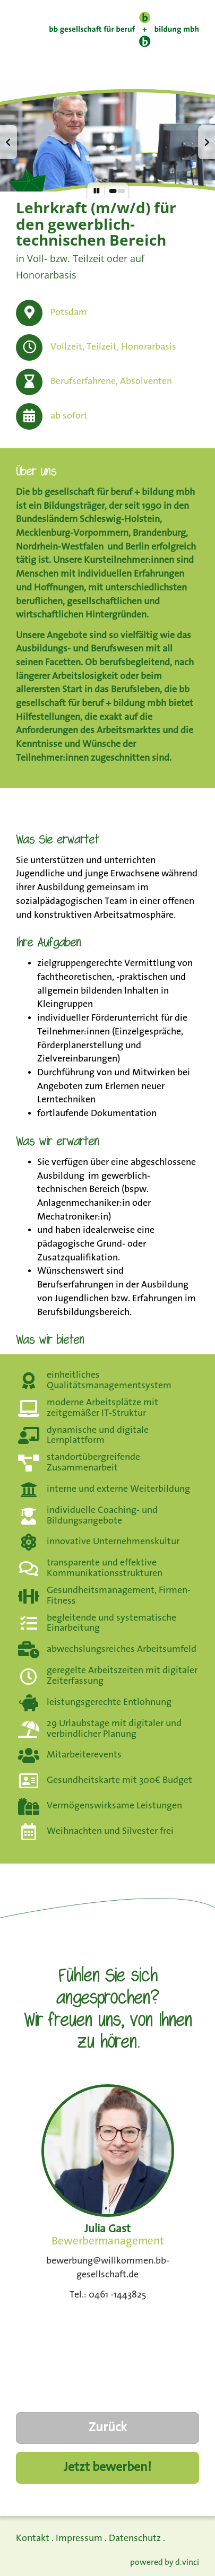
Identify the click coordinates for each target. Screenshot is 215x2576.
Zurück (108, 2428)
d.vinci (187, 2563)
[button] (8, 142)
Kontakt (32, 2538)
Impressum (79, 2538)
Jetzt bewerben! (107, 2467)
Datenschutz (135, 2538)
